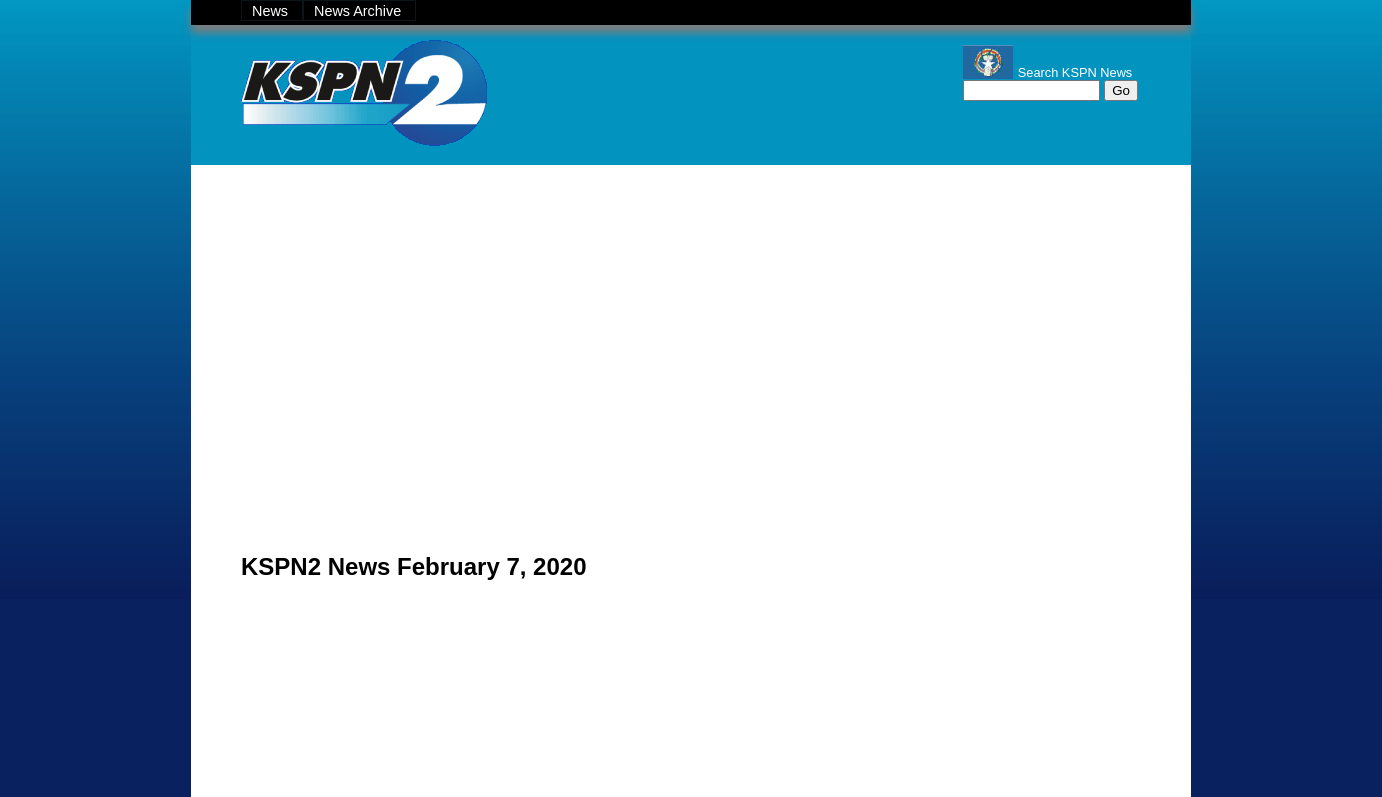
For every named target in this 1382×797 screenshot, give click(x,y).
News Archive (359, 11)
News (272, 11)
